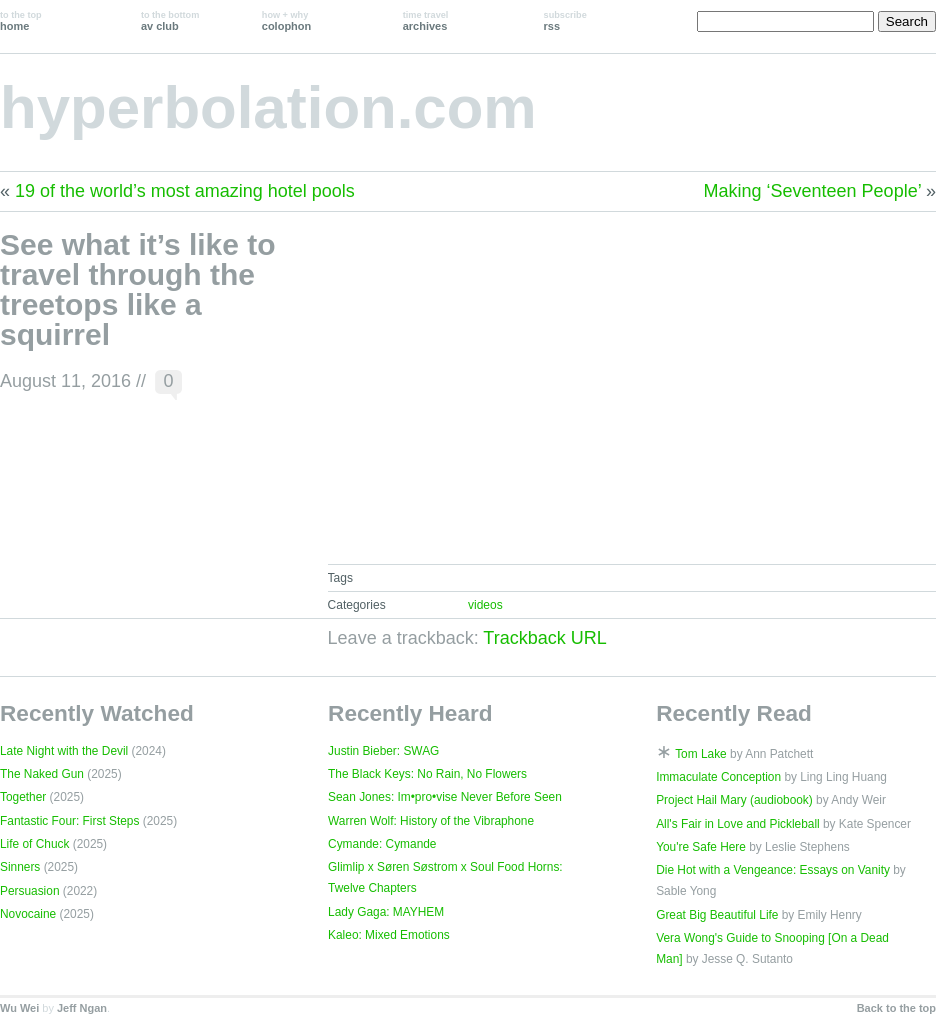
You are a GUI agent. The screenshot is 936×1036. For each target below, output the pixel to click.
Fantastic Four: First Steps (69, 821)
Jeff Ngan (82, 1008)
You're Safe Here (701, 847)
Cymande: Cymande (382, 844)
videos (485, 605)
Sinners (20, 867)
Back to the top (896, 1008)
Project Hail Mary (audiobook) (734, 800)
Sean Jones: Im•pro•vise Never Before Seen (445, 797)
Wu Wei (19, 1008)
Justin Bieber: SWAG (383, 751)
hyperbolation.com (268, 107)
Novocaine (28, 914)
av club (170, 21)
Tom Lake (701, 754)
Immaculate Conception (718, 777)
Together (23, 797)
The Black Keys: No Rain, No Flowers (427, 774)
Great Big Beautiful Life (717, 915)
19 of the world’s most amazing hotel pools (185, 191)
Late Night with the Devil (64, 751)
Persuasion (30, 891)
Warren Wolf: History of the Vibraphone (431, 821)
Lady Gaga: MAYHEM (386, 912)
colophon (286, 21)
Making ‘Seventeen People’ (812, 191)
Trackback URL (544, 638)
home (21, 21)
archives (426, 21)
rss (565, 21)
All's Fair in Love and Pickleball (738, 824)
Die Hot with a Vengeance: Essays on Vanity (773, 870)
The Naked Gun (42, 774)
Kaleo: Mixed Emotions (389, 935)
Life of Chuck (34, 844)
